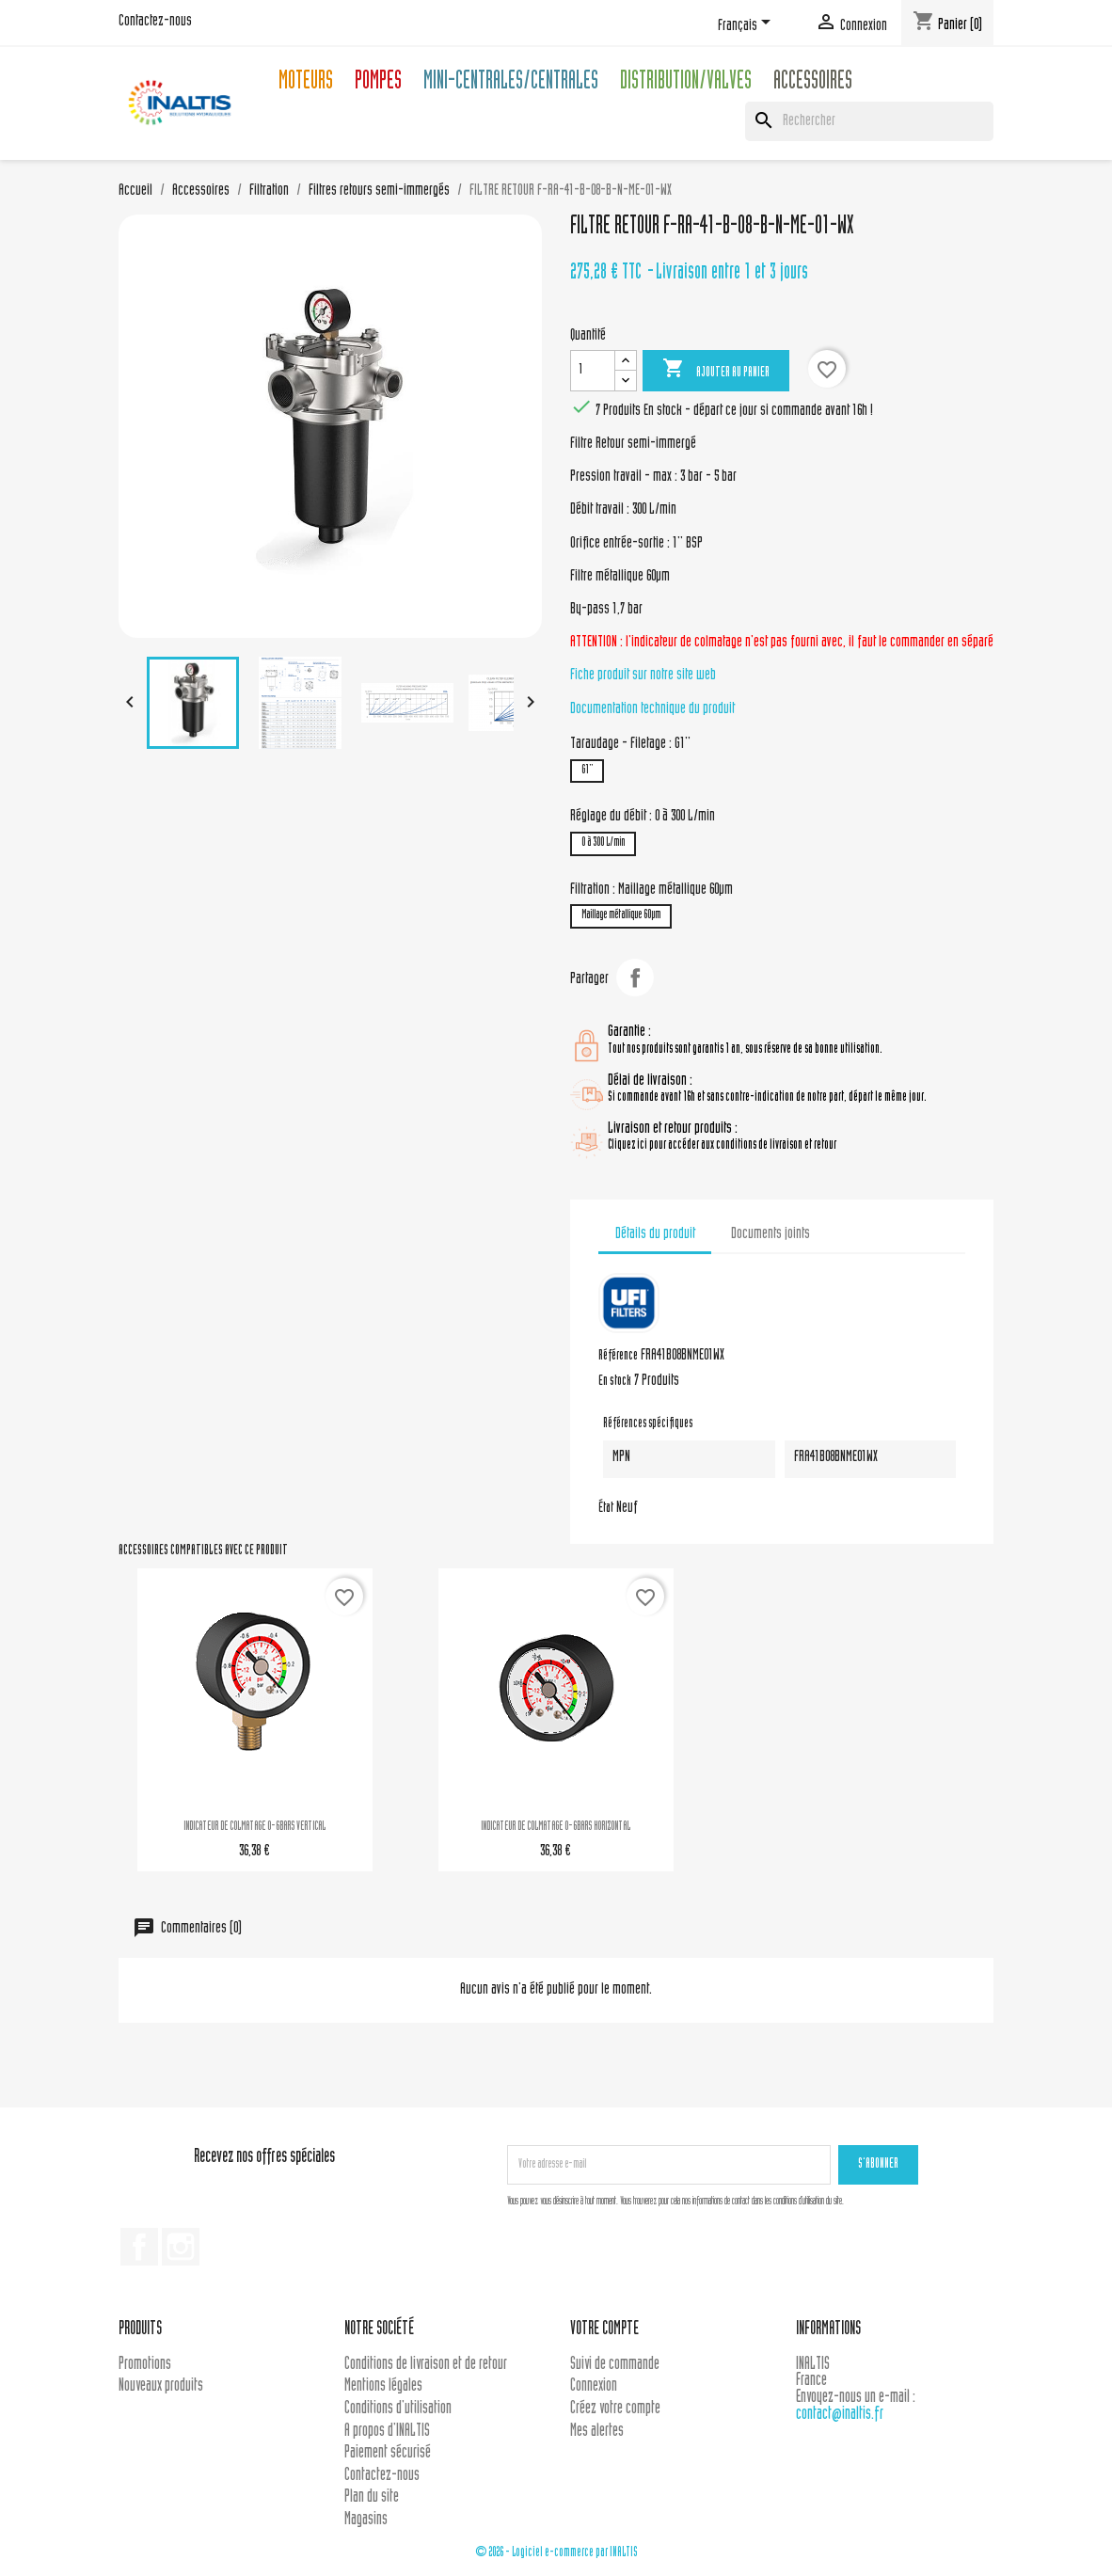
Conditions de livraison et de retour (425, 2365)
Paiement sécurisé (387, 2453)
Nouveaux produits (161, 2386)
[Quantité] (592, 370)
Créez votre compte (615, 2409)
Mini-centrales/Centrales (510, 83)
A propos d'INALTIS (387, 2432)
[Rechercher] (869, 121)
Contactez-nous (155, 21)
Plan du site (371, 2497)
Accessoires (812, 83)
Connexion (593, 2386)
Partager (635, 977)
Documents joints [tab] (770, 1234)
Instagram (180, 2247)
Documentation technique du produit (652, 709)
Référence (618, 1356)
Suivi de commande (614, 2365)
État (605, 1509)
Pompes (378, 83)
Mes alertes (597, 2432)
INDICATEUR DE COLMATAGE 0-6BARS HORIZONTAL (555, 1827)
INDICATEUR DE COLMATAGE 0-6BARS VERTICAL (254, 1827)
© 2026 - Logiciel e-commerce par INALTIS (556, 2553)
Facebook (139, 2247)
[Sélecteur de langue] (747, 25)
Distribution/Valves (686, 83)
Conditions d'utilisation (398, 2409)
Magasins (366, 2520)
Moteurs (305, 83)
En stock (614, 1382)
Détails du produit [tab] (655, 1234)
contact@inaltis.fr (839, 2415)
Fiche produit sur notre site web (643, 675)
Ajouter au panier (716, 370)
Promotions (145, 2365)
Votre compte (604, 2330)
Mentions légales (383, 2386)
